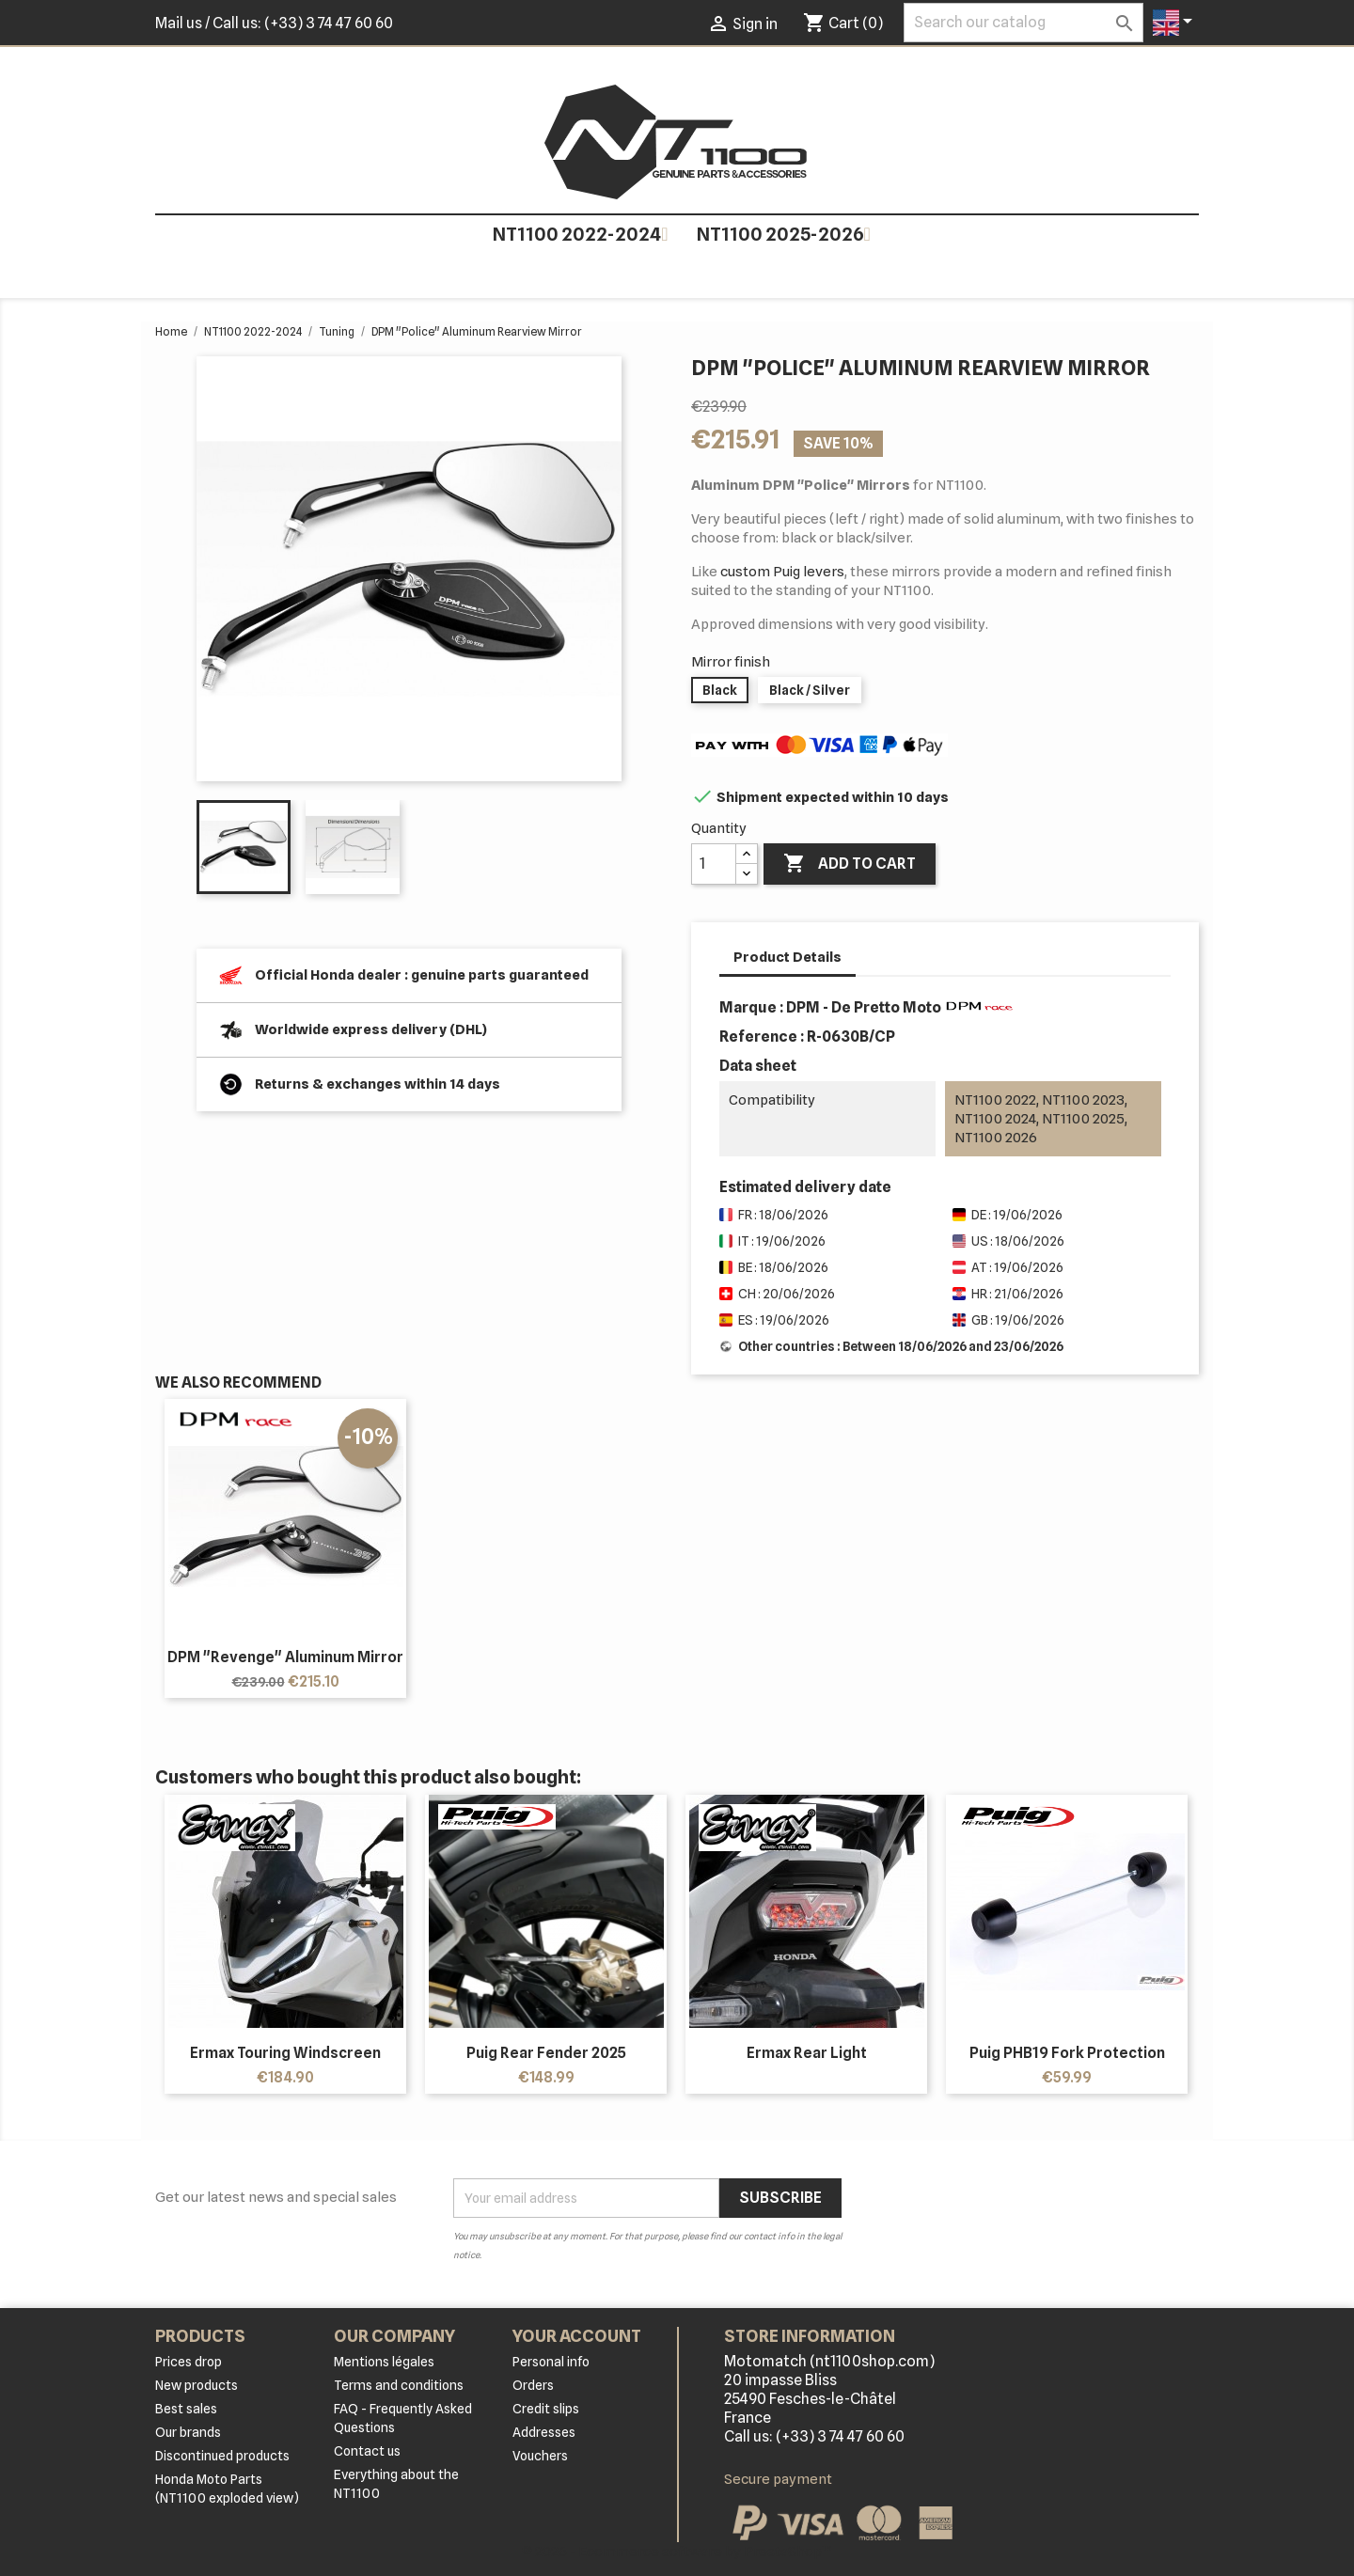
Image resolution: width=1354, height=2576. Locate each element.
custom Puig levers (782, 571)
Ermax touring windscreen (285, 2053)
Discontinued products (222, 2455)
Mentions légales (384, 2361)
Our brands (188, 2432)
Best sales (186, 2408)
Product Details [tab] (787, 957)
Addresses (543, 2432)
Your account (576, 2336)
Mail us (178, 23)
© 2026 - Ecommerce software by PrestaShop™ (677, 2551)
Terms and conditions (399, 2385)
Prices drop (188, 2361)
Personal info (551, 2361)
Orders (533, 2385)
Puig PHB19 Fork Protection (1067, 2053)
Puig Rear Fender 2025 (546, 2053)
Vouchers (540, 2455)
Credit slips (545, 2408)
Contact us (367, 2450)
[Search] (1023, 22)
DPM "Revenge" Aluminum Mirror (285, 1657)
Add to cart (849, 864)
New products (196, 2385)
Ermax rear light (807, 2053)
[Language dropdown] (1176, 22)
